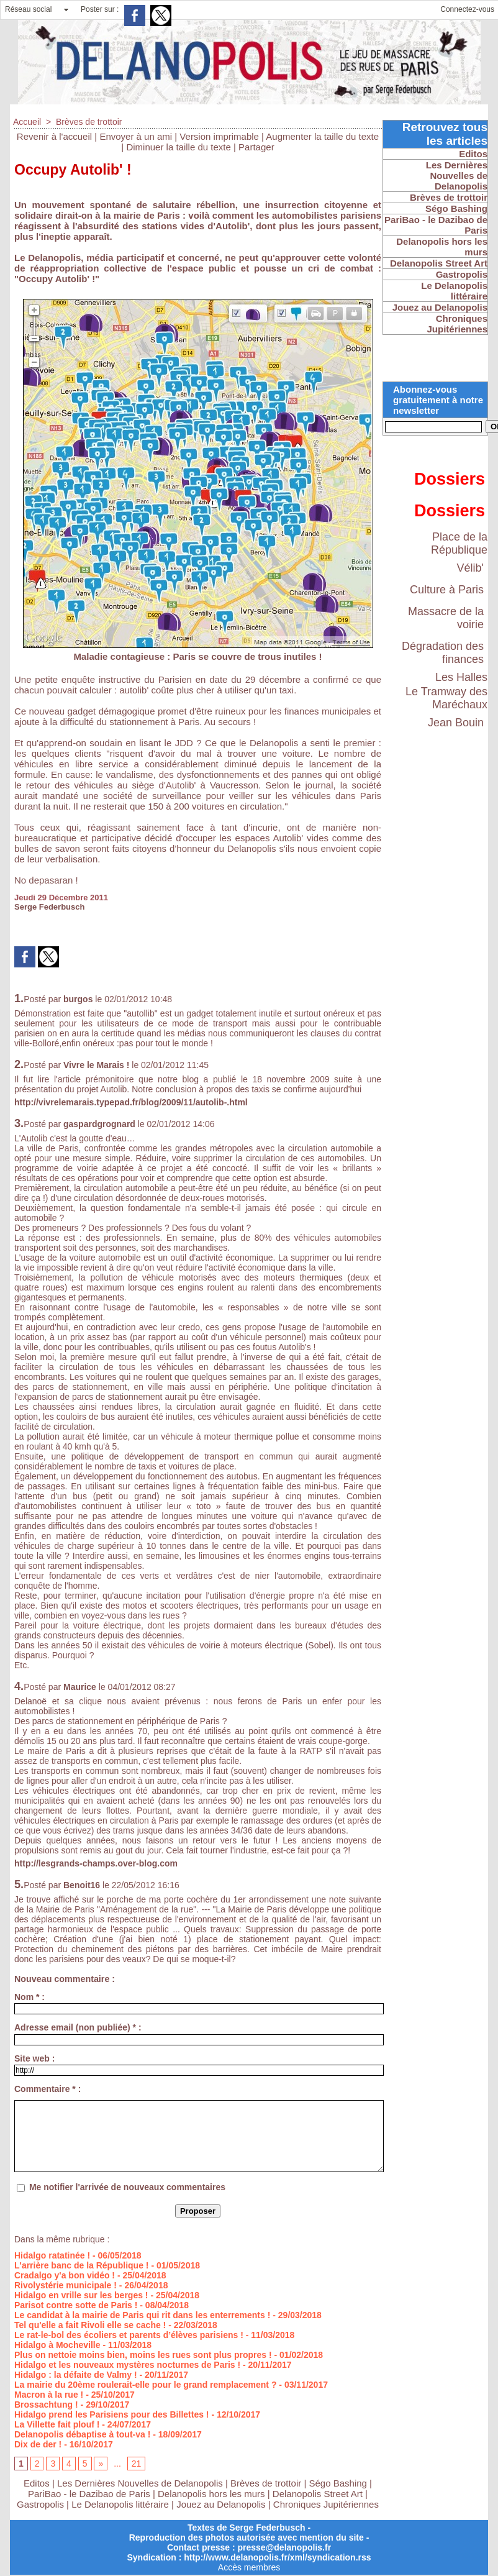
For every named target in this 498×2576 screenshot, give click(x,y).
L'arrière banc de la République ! (81, 2265)
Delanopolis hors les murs (211, 2493)
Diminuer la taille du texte (178, 147)
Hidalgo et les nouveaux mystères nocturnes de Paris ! (127, 2365)
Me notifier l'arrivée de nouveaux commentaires (127, 2187)
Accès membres (249, 2567)
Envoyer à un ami (135, 136)
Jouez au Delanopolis (220, 2504)
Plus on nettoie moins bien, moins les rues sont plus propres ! (143, 2355)
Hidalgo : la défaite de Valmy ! (75, 2375)
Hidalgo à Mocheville (57, 2345)
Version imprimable (219, 136)
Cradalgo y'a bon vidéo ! (64, 2275)
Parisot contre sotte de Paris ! (75, 2305)
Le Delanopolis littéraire (120, 2504)
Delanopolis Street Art (318, 2493)
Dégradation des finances (443, 652)
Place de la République (459, 543)
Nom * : (29, 1997)
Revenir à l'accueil (54, 136)
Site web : (34, 2058)
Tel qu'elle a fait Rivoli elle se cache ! (90, 2325)
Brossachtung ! (46, 2404)
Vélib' (470, 568)
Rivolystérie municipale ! (65, 2285)
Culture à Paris (447, 589)
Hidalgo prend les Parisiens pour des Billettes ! (111, 2414)
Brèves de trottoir (89, 122)
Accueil (27, 122)
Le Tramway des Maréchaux (446, 698)
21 (137, 2464)
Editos (37, 2483)
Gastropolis (40, 2504)
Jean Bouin (456, 722)
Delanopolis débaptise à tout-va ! (82, 2434)
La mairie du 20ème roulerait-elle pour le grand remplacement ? (145, 2385)
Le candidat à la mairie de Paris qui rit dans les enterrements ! (142, 2315)
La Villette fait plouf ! (56, 2424)
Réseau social (28, 9)
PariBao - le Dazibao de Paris (89, 2493)
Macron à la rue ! (48, 2395)
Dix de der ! (37, 2444)
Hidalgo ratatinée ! (52, 2255)
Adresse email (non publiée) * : (78, 2027)
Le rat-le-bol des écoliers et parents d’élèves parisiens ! (128, 2335)
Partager (256, 147)
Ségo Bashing (339, 2483)
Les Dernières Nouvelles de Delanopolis (141, 2483)
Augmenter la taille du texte (322, 136)
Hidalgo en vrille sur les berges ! (81, 2295)
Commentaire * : (47, 2089)
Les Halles (461, 677)
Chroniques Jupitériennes (326, 2504)
